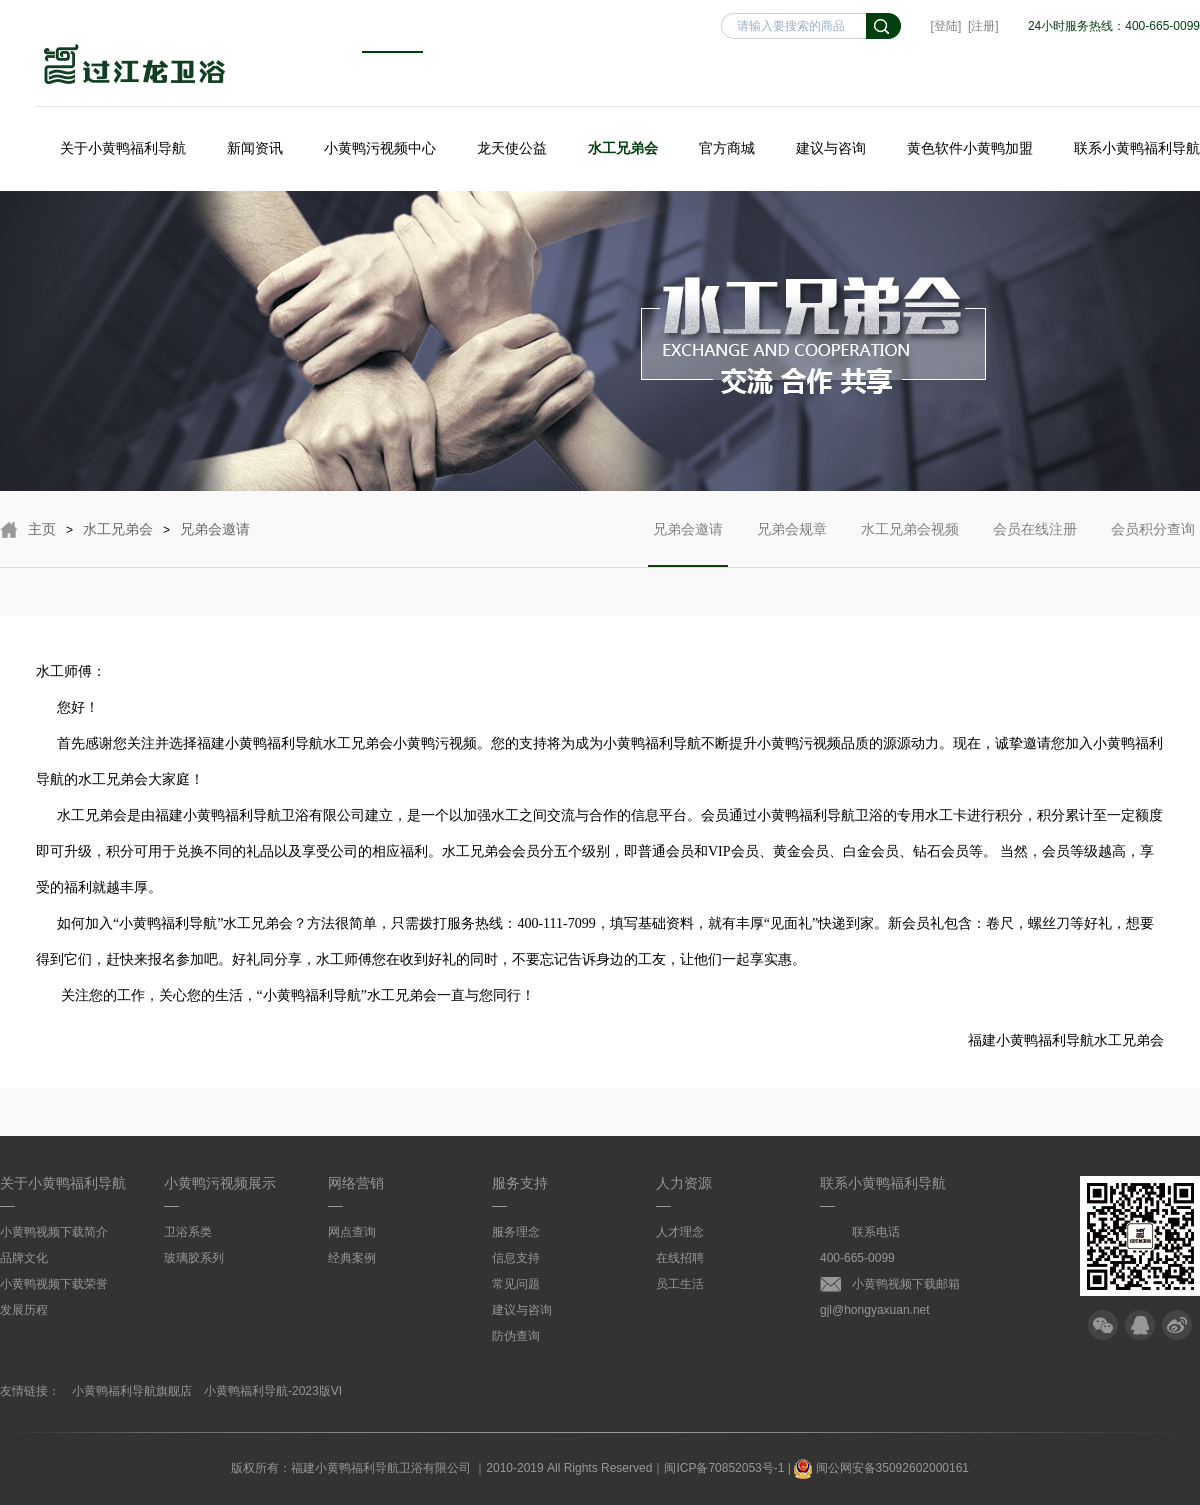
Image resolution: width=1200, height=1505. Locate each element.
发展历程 (24, 1310)
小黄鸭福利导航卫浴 (134, 66)
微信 (1103, 1325)
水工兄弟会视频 (910, 544)
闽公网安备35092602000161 (881, 1468)
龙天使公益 (512, 148)
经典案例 (352, 1258)
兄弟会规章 (792, 544)
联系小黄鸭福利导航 (1137, 148)
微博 (1177, 1325)
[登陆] (946, 26)
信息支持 (516, 1258)
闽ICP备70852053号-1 (724, 1468)
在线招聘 (680, 1258)
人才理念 (680, 1232)
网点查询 (352, 1232)
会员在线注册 (1035, 544)
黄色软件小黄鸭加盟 (970, 148)
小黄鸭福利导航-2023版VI (273, 1391)
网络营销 (356, 1183)
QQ (1140, 1325)
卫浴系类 (188, 1232)
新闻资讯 (255, 148)
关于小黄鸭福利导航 (123, 148)
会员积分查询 (1153, 544)
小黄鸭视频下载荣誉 (54, 1284)
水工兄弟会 (623, 148)
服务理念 (516, 1232)
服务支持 (520, 1183)
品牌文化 (24, 1258)
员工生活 (680, 1284)
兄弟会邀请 (215, 529)
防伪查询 (516, 1336)
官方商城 (727, 148)
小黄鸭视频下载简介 (54, 1232)
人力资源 (684, 1183)
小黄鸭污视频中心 (380, 148)
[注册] (983, 26)
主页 (42, 529)
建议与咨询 (831, 148)
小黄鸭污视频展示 (220, 1183)
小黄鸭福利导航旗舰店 (132, 1391)
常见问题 (516, 1284)
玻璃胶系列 (194, 1258)
